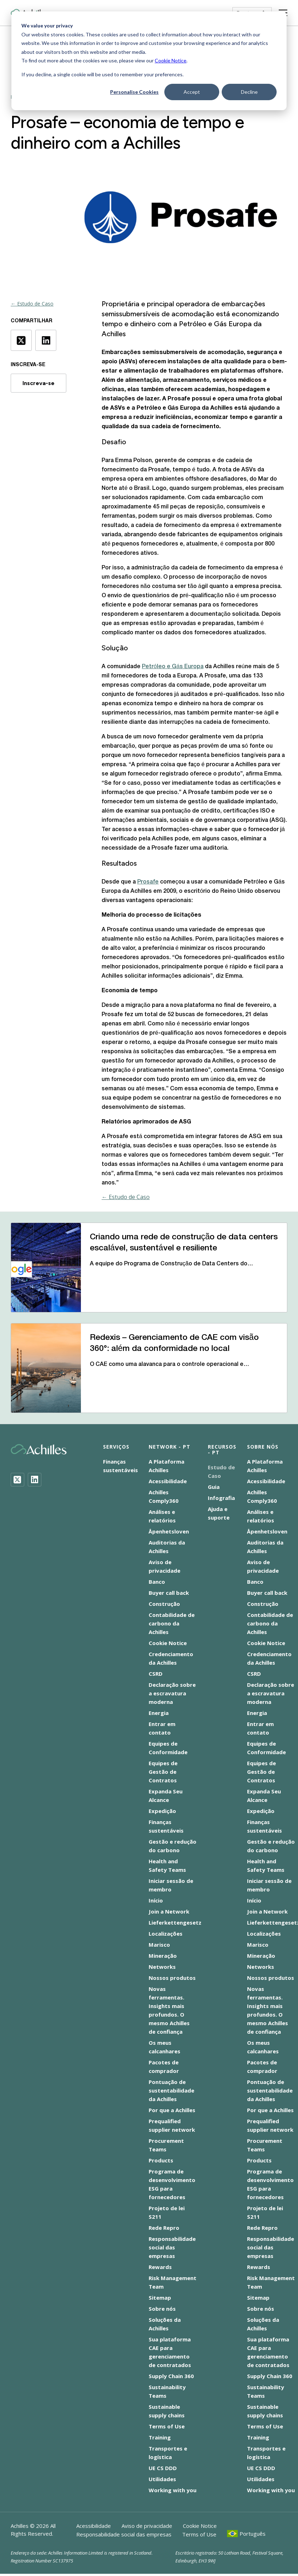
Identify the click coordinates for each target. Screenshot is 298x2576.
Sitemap (160, 2297)
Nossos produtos (172, 1977)
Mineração (163, 1955)
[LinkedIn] (34, 1479)
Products (161, 2160)
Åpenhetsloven (169, 1531)
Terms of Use (167, 2426)
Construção (164, 1603)
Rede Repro (164, 2227)
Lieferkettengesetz (175, 1922)
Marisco (159, 1944)
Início (156, 1900)
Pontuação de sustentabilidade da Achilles (171, 2090)
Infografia (221, 1497)
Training (160, 2437)
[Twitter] (17, 1479)
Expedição (162, 1810)
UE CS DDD (163, 2468)
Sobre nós (162, 2308)
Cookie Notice (170, 60)
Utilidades (162, 2479)
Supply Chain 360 (171, 2376)
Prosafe (148, 882)
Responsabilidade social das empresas (172, 2247)
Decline (249, 92)
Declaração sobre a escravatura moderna (172, 1693)
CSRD (156, 1673)
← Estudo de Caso (32, 303)
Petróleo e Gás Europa (173, 666)
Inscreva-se (38, 383)
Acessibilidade (168, 1481)
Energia (159, 1712)
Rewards (160, 2266)
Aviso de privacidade (147, 2525)
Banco (157, 1581)
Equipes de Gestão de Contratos (163, 1772)
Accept (192, 92)
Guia (214, 1486)
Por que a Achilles (172, 2110)
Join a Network (169, 1911)
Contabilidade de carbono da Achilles (172, 1623)
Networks (162, 1966)
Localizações (166, 1933)
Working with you (172, 2490)
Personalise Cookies (134, 92)
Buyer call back (169, 1592)
